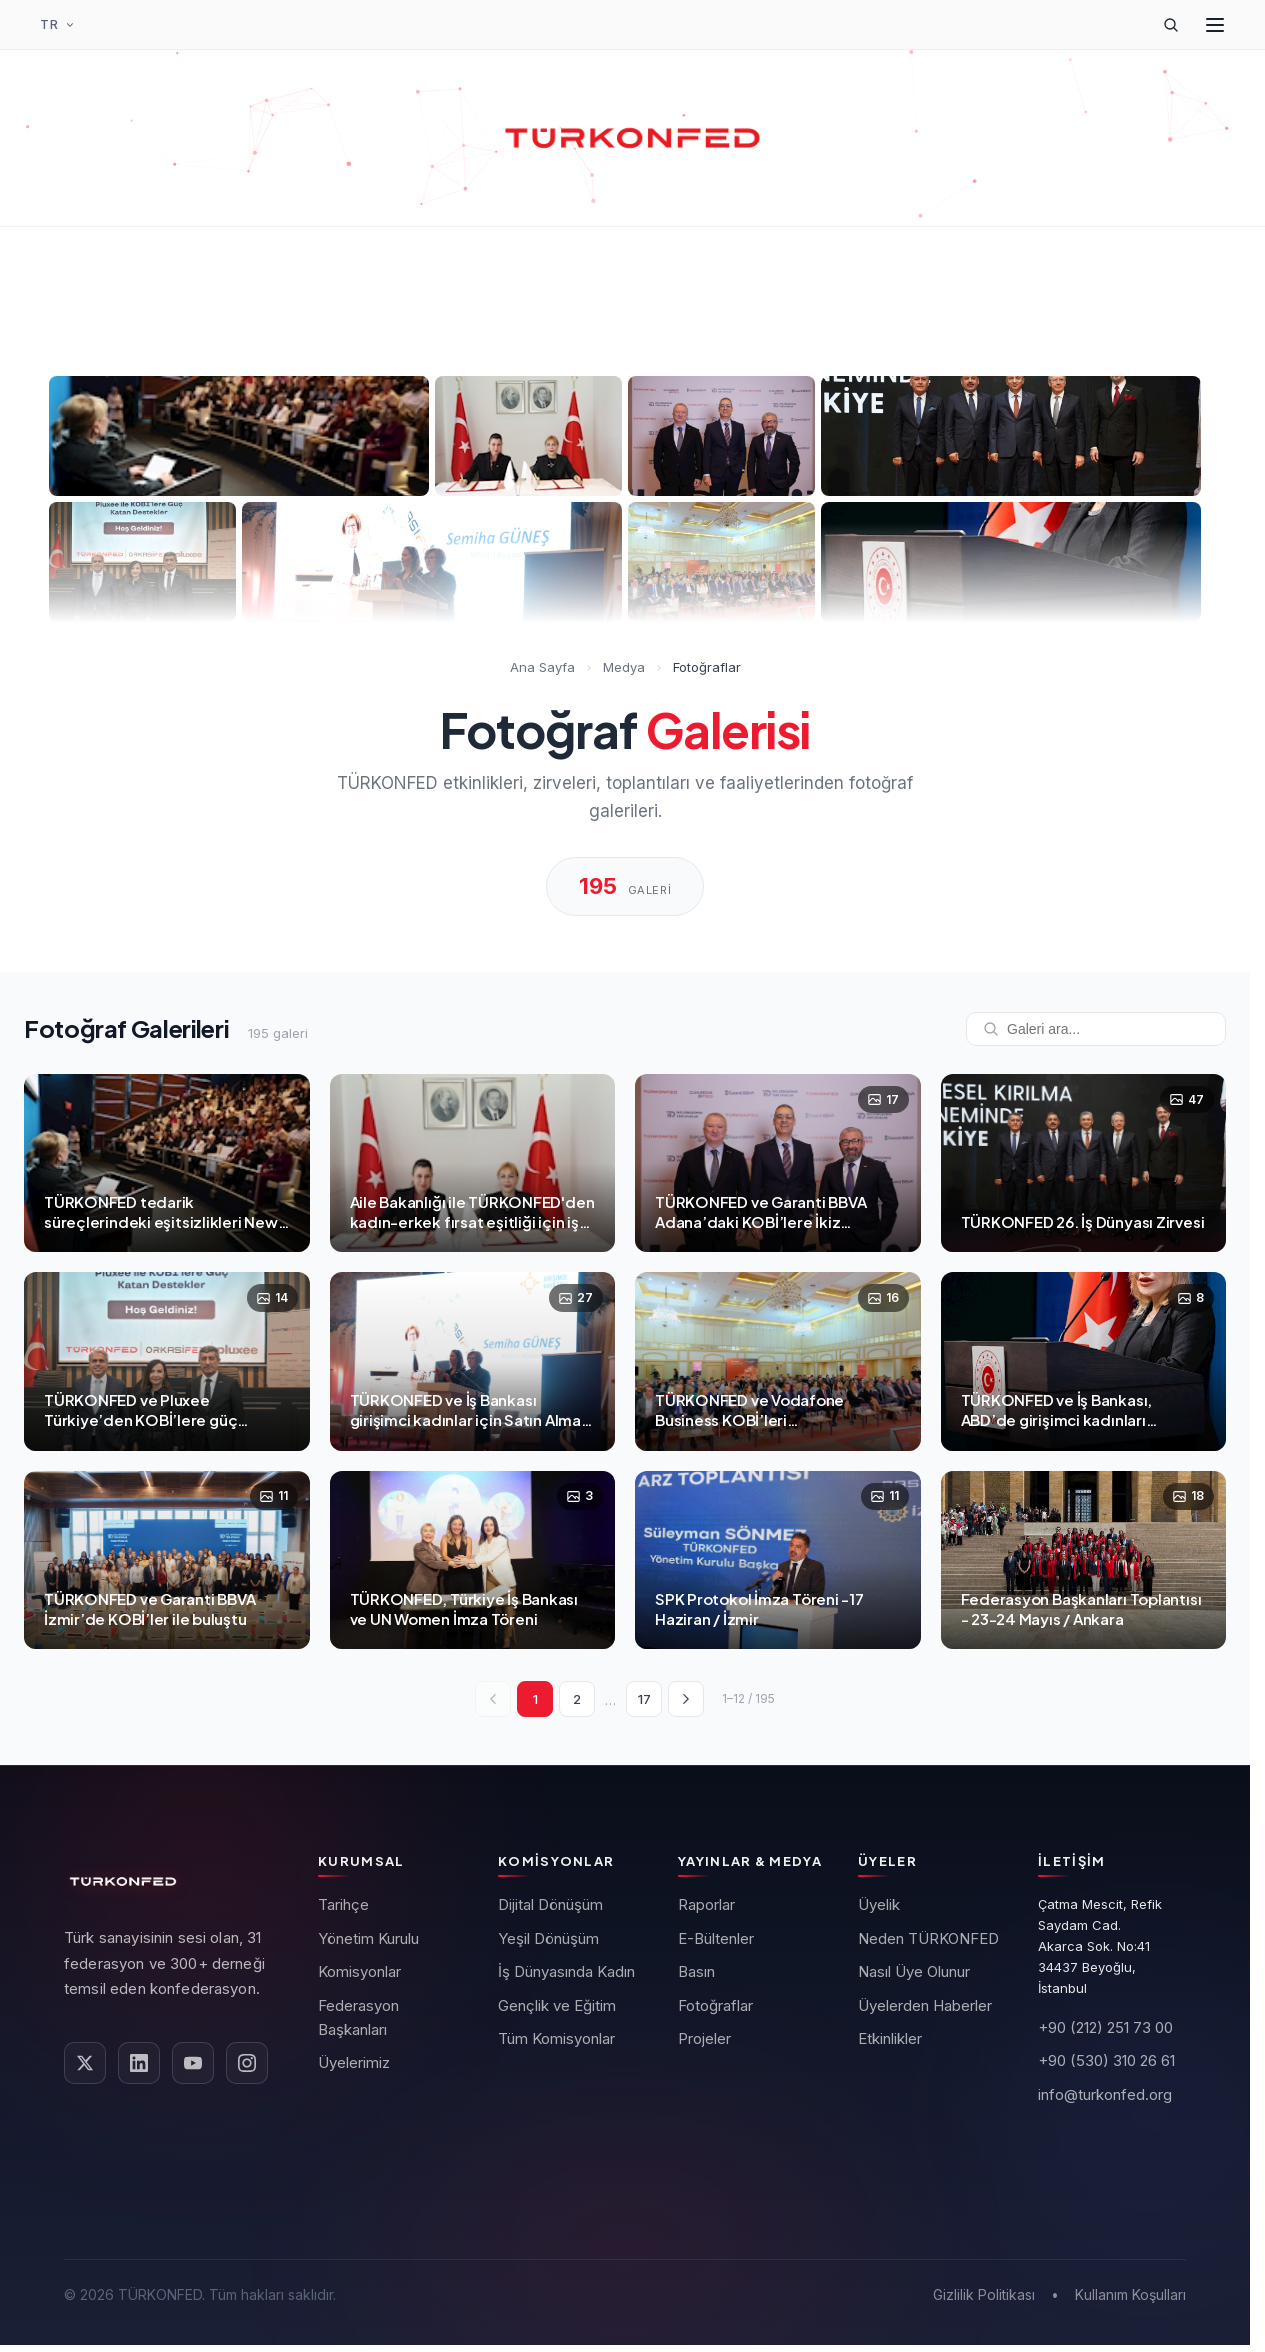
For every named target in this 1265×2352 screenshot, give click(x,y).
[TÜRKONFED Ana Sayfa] (633, 138)
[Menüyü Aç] (1215, 25)
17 (644, 1699)
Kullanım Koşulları (1130, 2294)
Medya (624, 667)
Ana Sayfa (542, 667)
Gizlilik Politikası (984, 2294)
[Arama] (1171, 25)
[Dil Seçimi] (58, 25)
